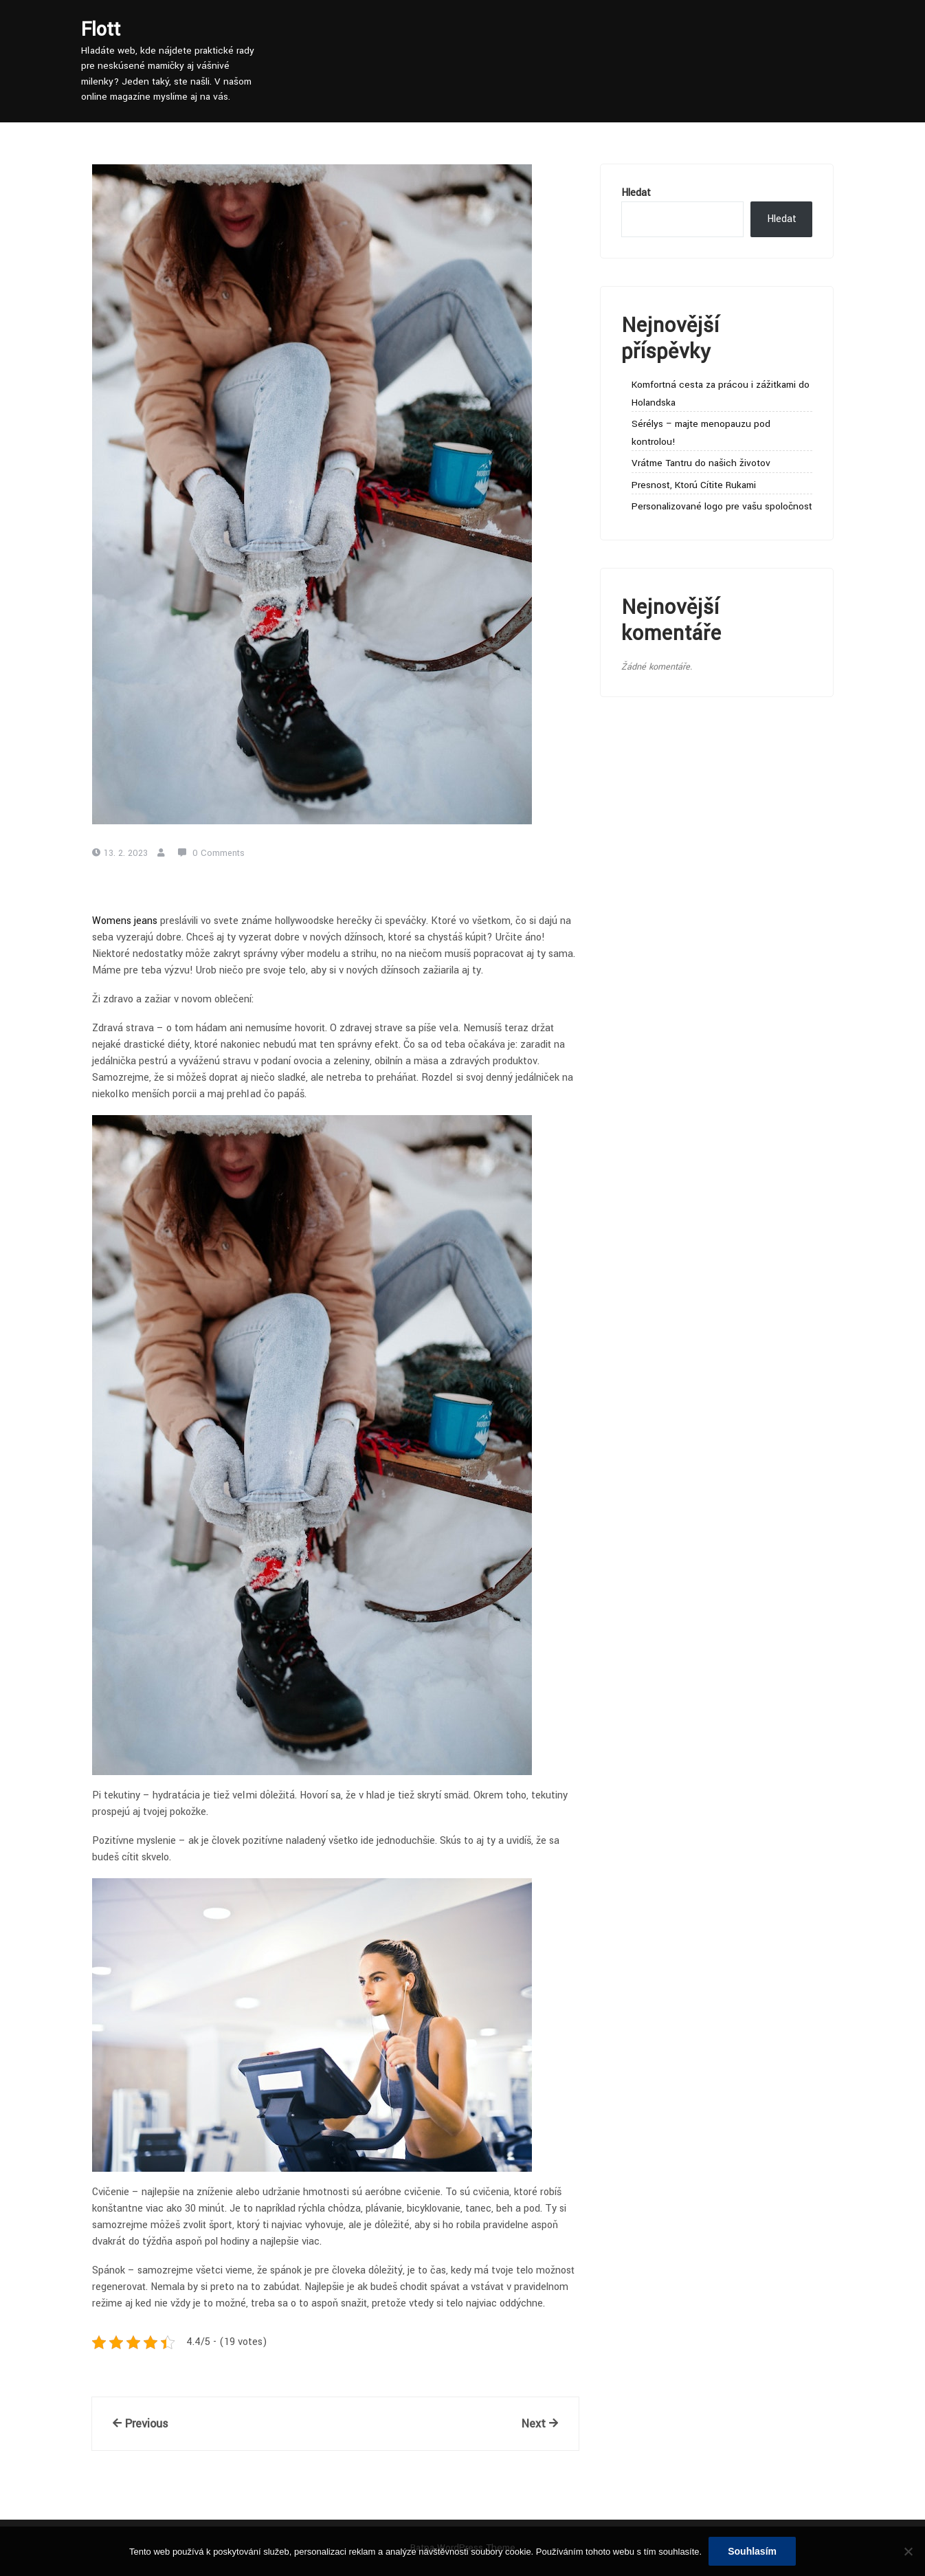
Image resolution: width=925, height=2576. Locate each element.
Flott (100, 29)
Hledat (636, 193)
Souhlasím (752, 2551)
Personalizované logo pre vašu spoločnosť (722, 506)
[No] (908, 2551)
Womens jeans (124, 921)
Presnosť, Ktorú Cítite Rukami (694, 485)
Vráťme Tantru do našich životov (701, 463)
